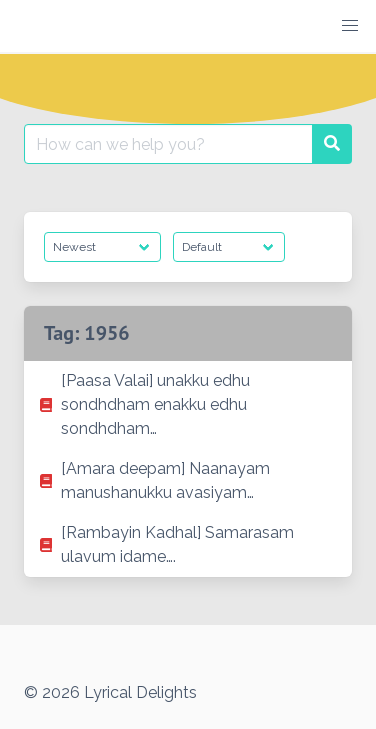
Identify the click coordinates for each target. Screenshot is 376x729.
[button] (350, 26)
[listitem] (188, 405)
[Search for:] (168, 144)
